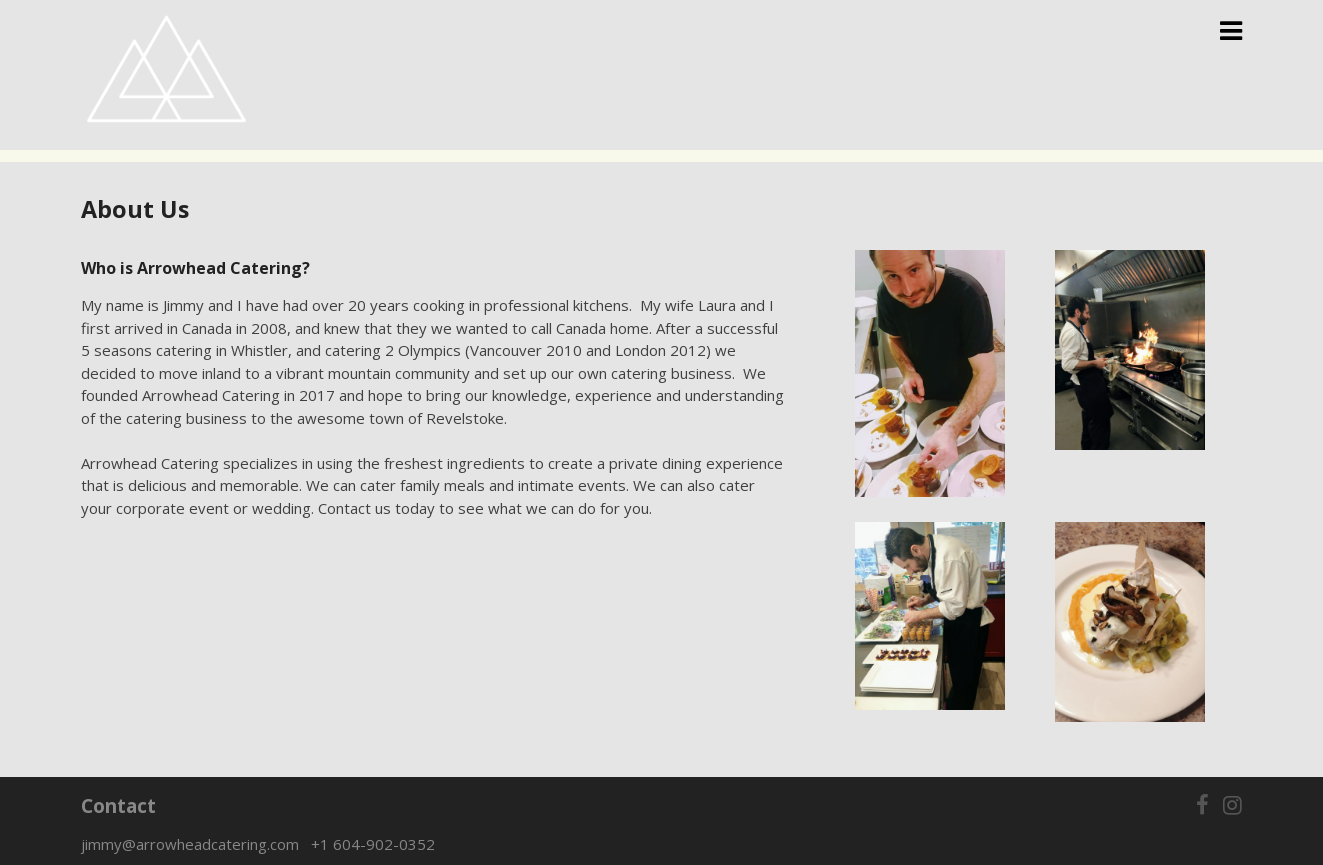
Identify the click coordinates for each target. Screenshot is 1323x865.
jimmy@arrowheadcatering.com (196, 844)
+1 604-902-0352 (373, 844)
